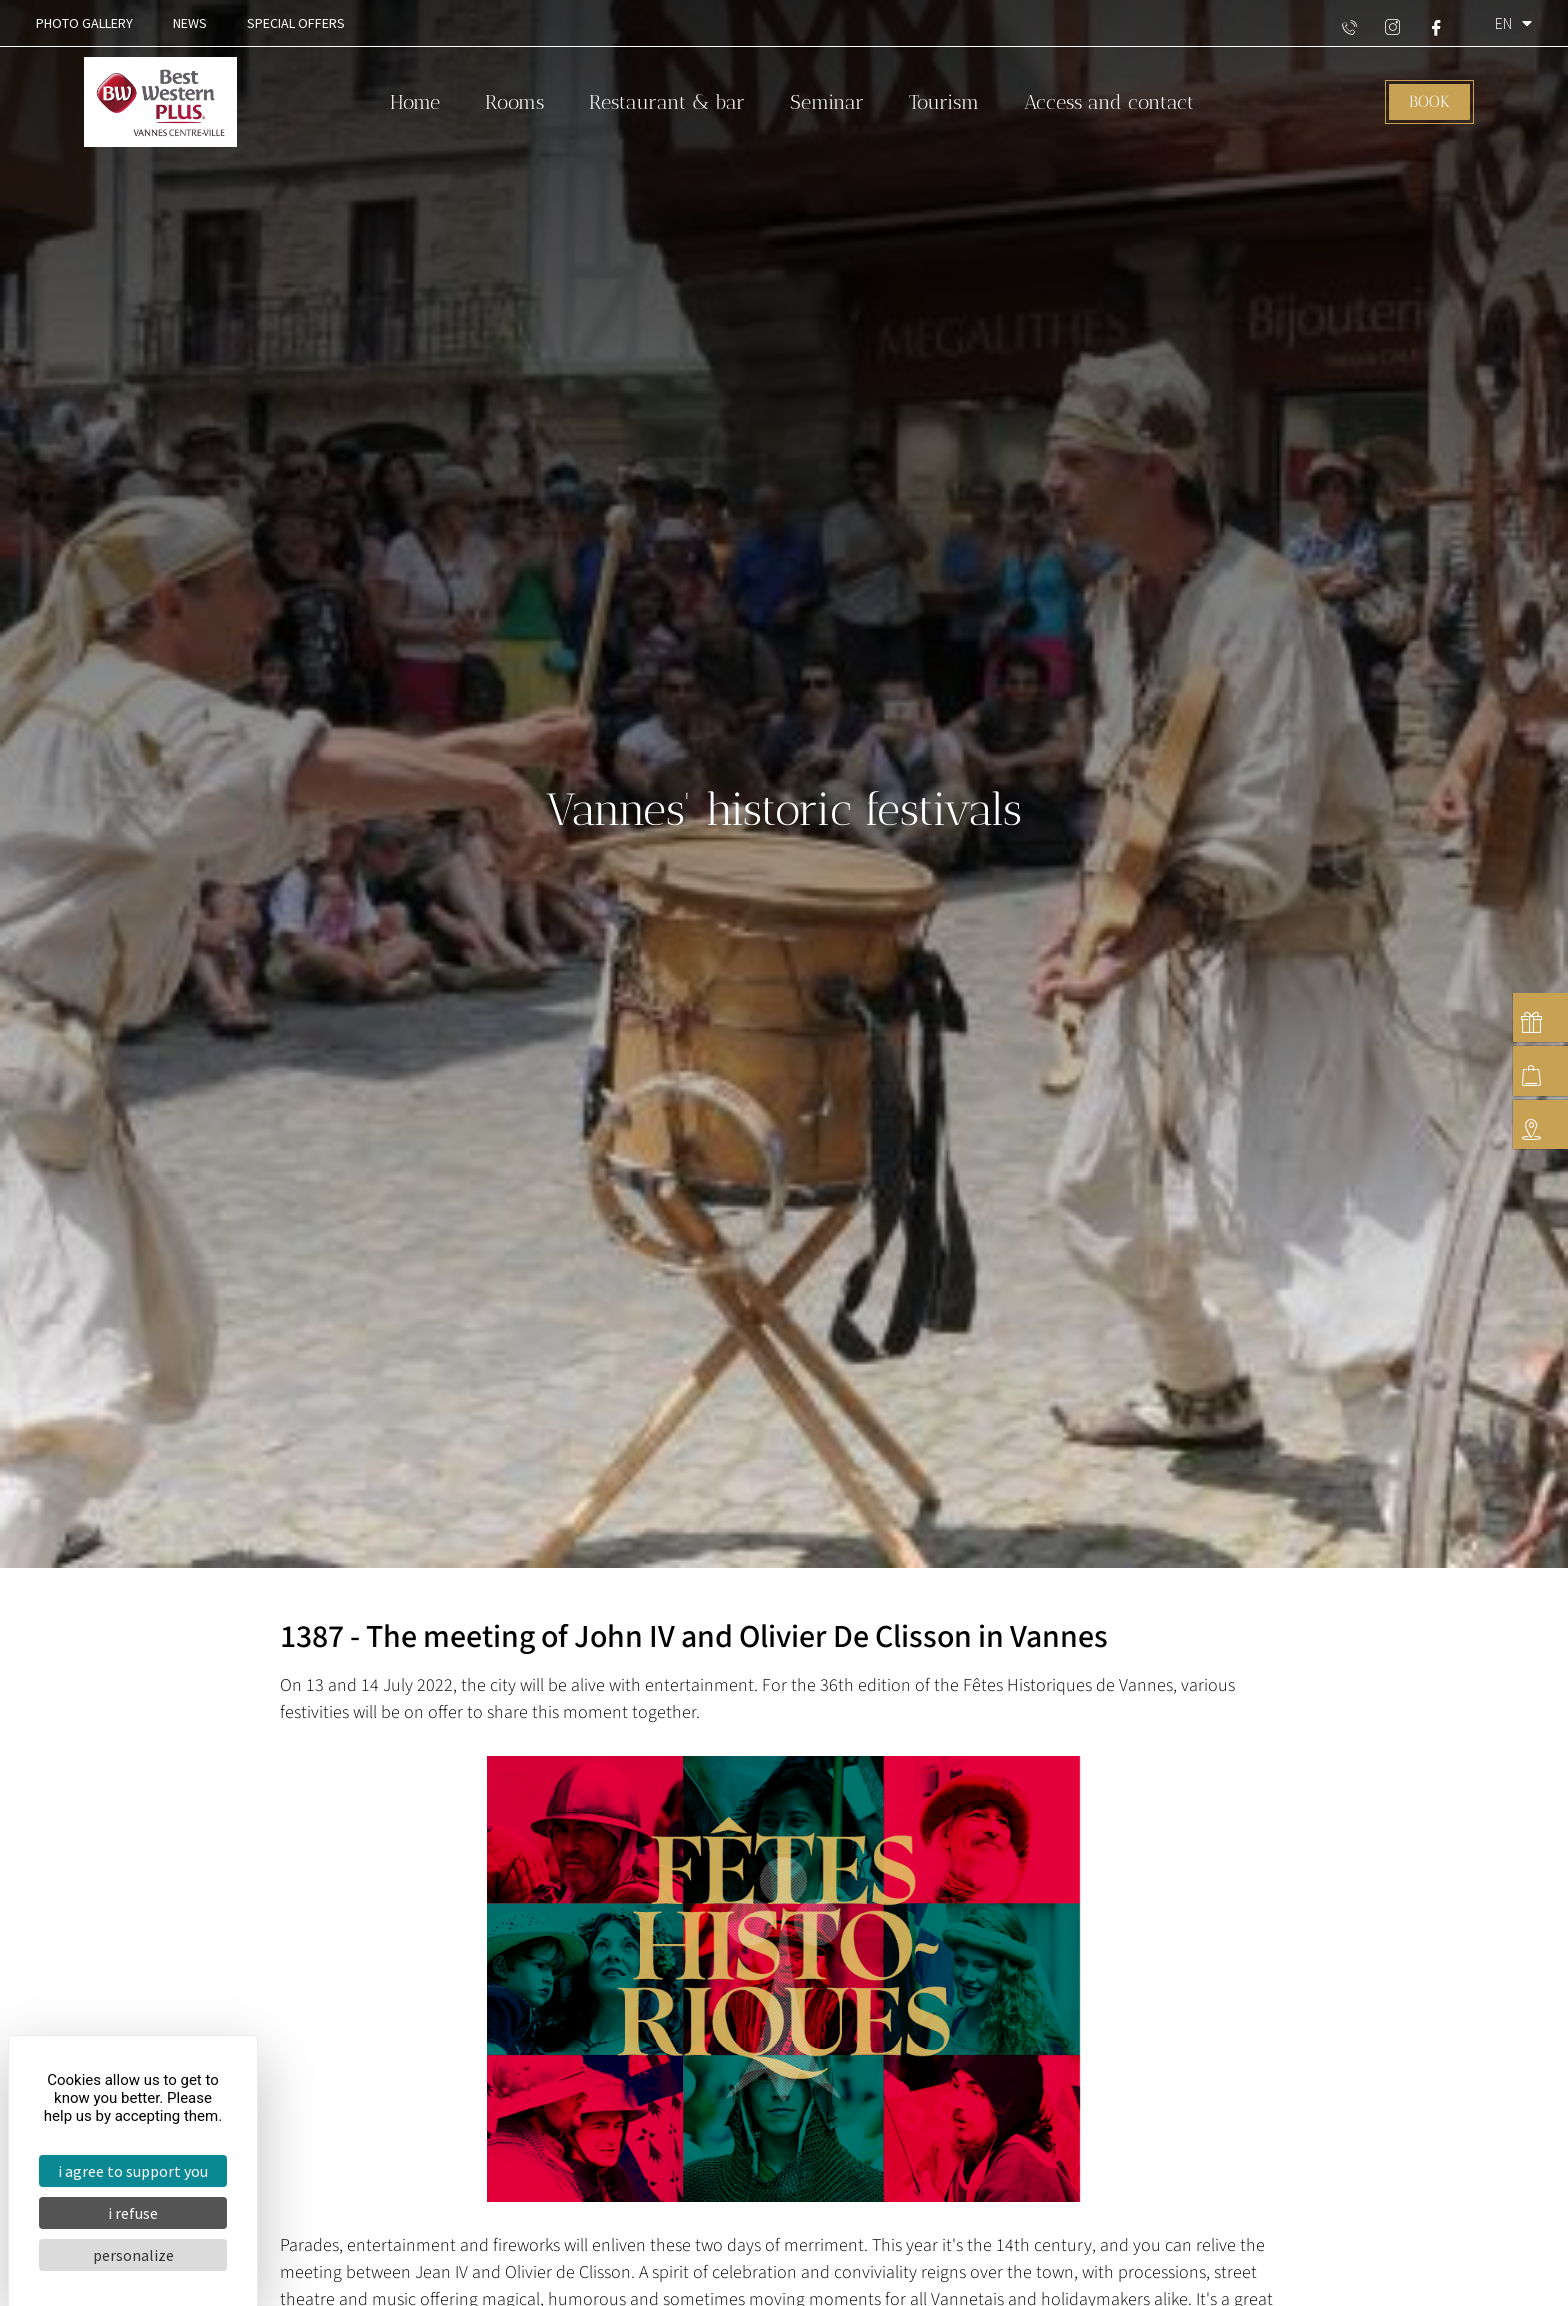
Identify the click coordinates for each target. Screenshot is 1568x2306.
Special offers (296, 23)
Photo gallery (84, 23)
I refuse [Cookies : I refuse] (133, 2213)
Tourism (944, 102)
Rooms (514, 102)
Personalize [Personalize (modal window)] (133, 2255)
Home (415, 102)
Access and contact (1109, 102)
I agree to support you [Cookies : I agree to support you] (133, 2171)
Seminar (827, 102)
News (190, 23)
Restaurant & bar (667, 102)
